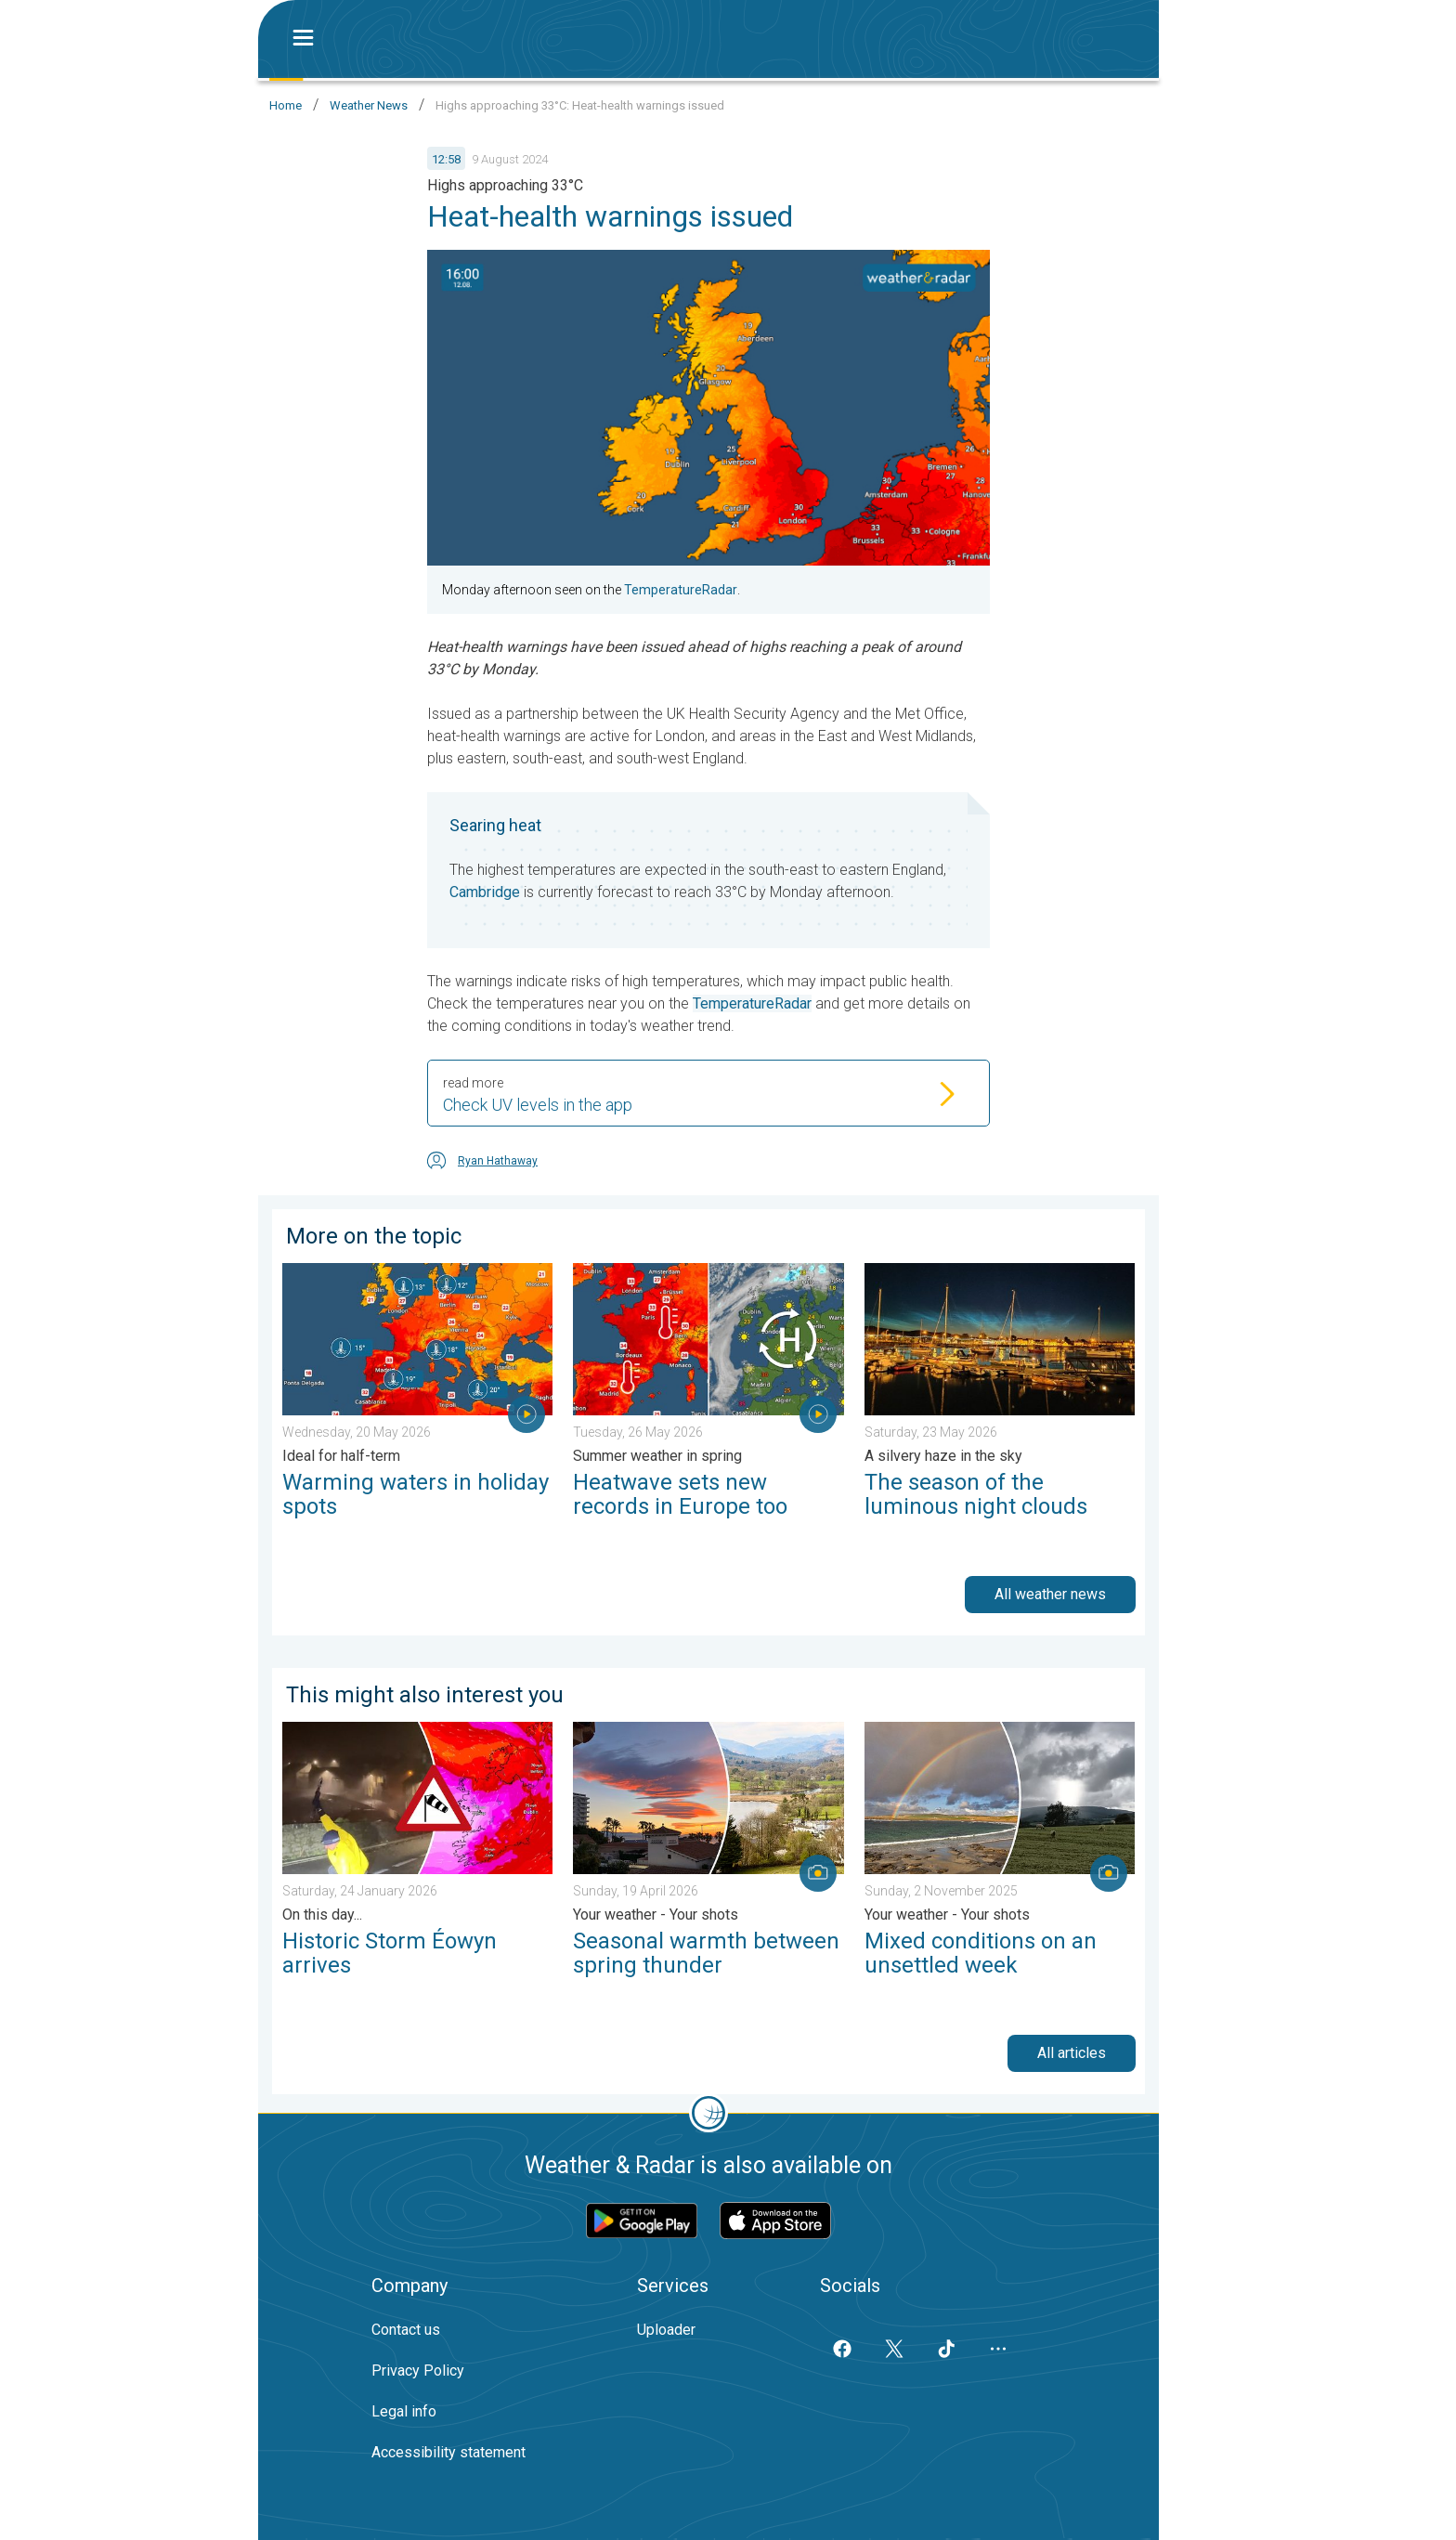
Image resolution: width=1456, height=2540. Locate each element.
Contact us (405, 2329)
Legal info (403, 2411)
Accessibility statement (448, 2452)
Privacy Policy (417, 2370)
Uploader (666, 2329)
